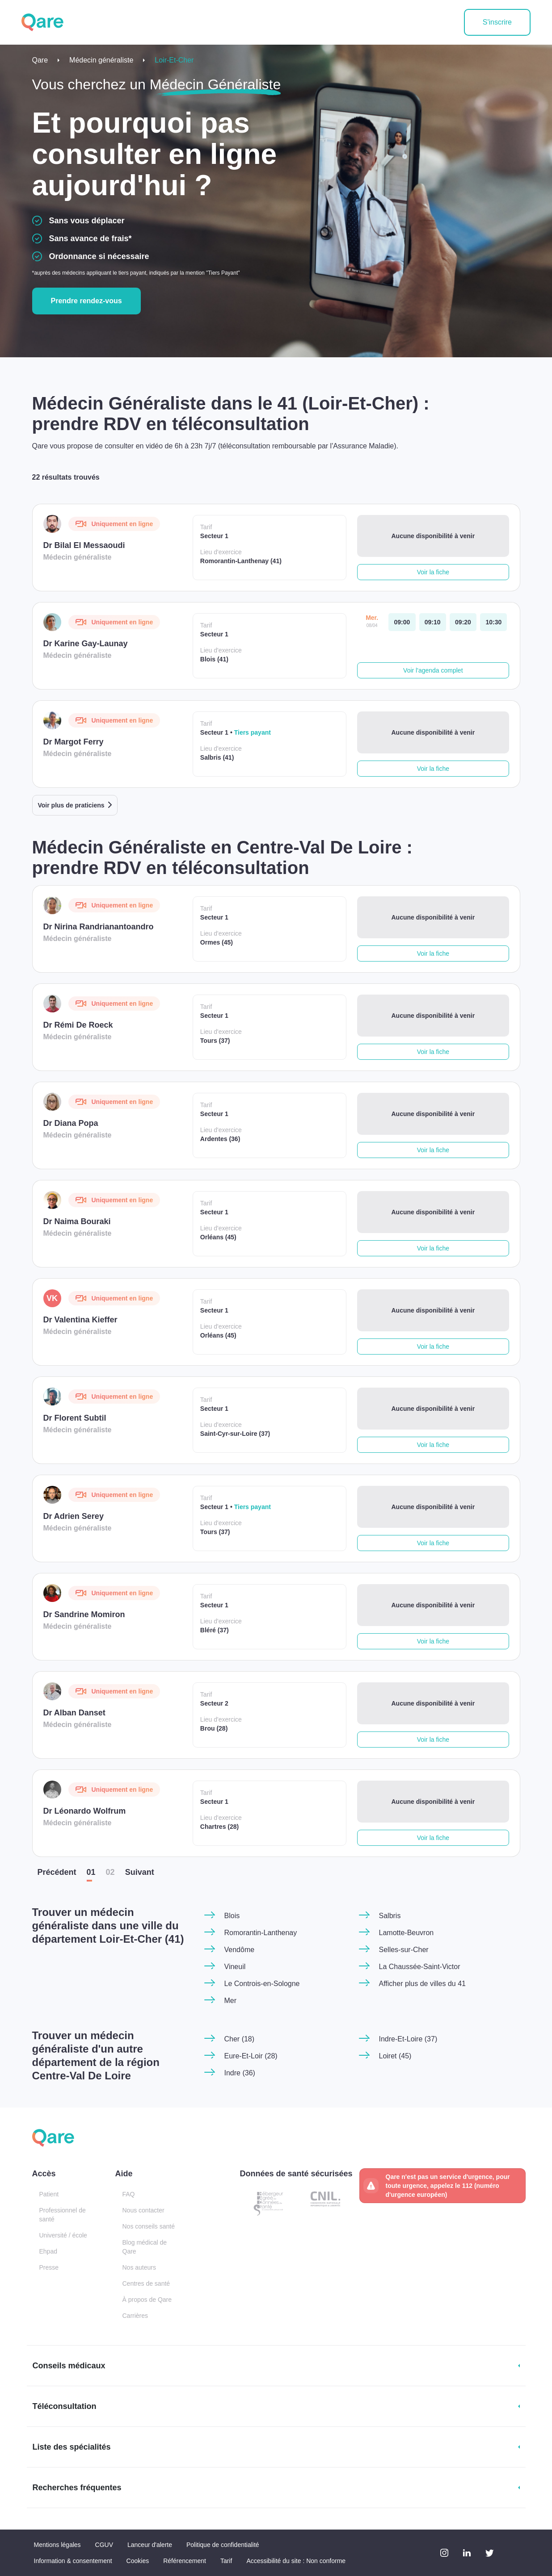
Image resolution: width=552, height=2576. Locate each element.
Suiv (139, 1872)
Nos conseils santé (148, 2226)
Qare (40, 60)
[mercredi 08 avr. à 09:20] (463, 622)
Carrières (135, 2315)
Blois (232, 1915)
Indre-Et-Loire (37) (408, 2039)
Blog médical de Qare (144, 2247)
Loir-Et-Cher (174, 60)
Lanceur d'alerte (149, 2544)
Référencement (184, 2560)
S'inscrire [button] (497, 22)
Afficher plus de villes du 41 (422, 1983)
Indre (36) (239, 2073)
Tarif (226, 2560)
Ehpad (48, 2251)
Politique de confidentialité (222, 2544)
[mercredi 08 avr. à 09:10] (432, 622)
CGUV (104, 2544)
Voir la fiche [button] (433, 572)
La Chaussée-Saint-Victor (419, 1966)
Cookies (137, 2560)
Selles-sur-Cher (404, 1949)
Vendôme (239, 1949)
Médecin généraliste (101, 60)
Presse (49, 2267)
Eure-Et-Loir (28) (251, 2056)
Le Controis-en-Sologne (262, 1983)
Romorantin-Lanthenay (260, 1932)
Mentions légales (57, 2544)
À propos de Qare (147, 2299)
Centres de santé (146, 2283)
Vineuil (235, 1966)
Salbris (390, 1915)
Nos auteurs (139, 2267)
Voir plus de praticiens (71, 805)
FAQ (128, 2194)
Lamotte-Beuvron (406, 1932)
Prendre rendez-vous (86, 301)
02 (110, 1872)
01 (91, 1872)
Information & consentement (73, 2560)
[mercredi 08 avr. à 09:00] (401, 622)
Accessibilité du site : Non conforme (296, 2560)
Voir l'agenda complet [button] (433, 670)
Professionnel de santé (62, 2215)
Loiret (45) (395, 2056)
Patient (49, 2194)
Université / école (63, 2235)
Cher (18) (239, 2039)
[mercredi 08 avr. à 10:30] (493, 622)
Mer (230, 2000)
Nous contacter (143, 2210)
